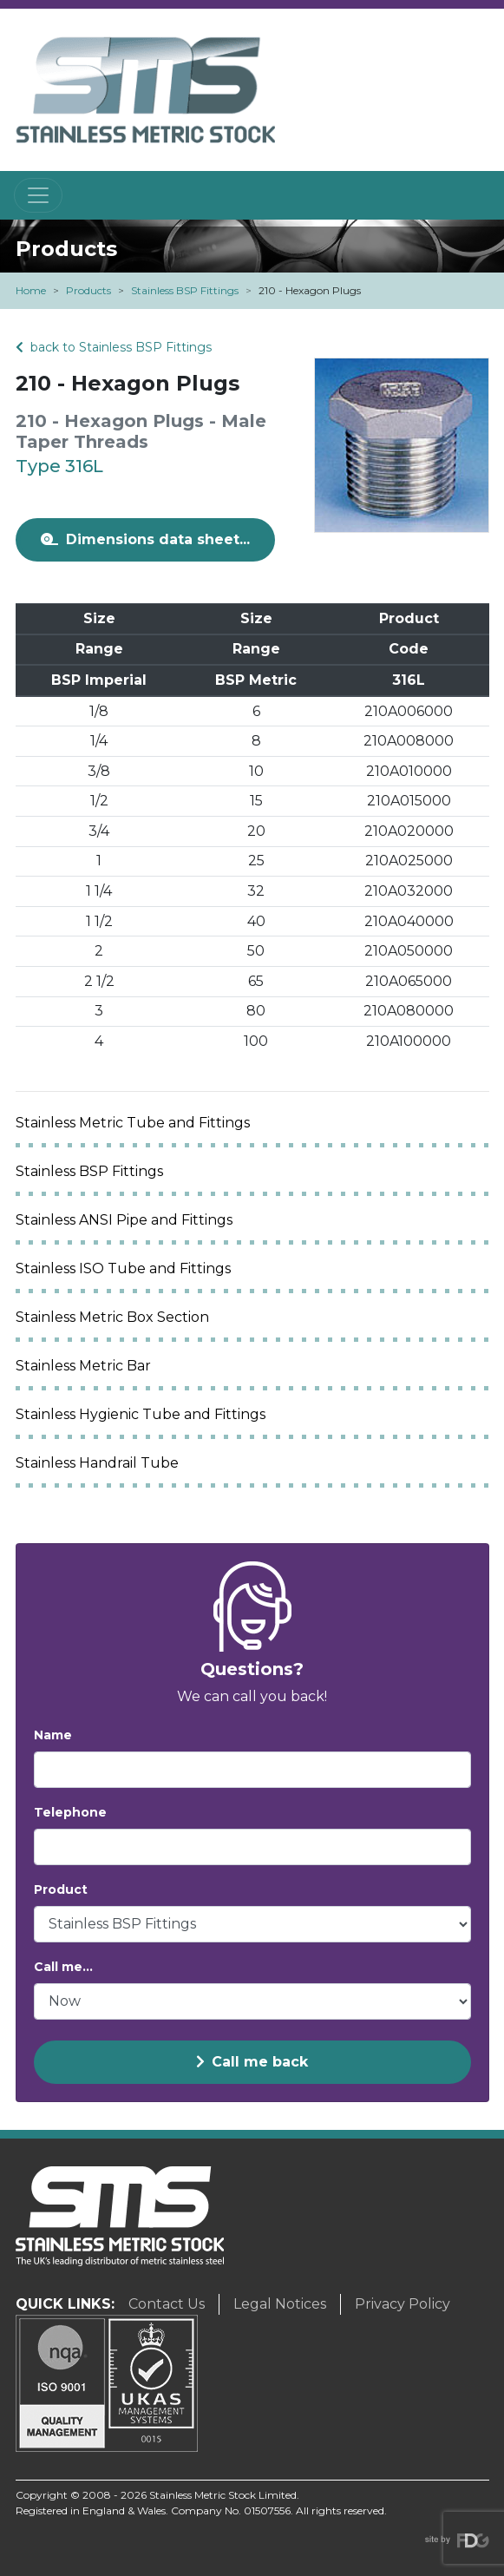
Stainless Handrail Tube (97, 1463)
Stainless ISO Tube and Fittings (123, 1268)
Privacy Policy (402, 2304)
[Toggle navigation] (38, 195)
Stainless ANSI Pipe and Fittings (124, 1220)
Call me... (63, 1967)
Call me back (252, 2062)
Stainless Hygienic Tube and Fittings (140, 1414)
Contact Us (166, 2304)
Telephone (70, 1812)
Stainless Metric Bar (83, 1365)
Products (88, 290)
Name (53, 1735)
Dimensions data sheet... (145, 539)
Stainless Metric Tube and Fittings (133, 1122)
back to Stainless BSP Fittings (114, 347)
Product (61, 1889)
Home (31, 290)
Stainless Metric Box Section (112, 1317)
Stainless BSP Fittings (185, 290)
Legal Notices (279, 2304)
